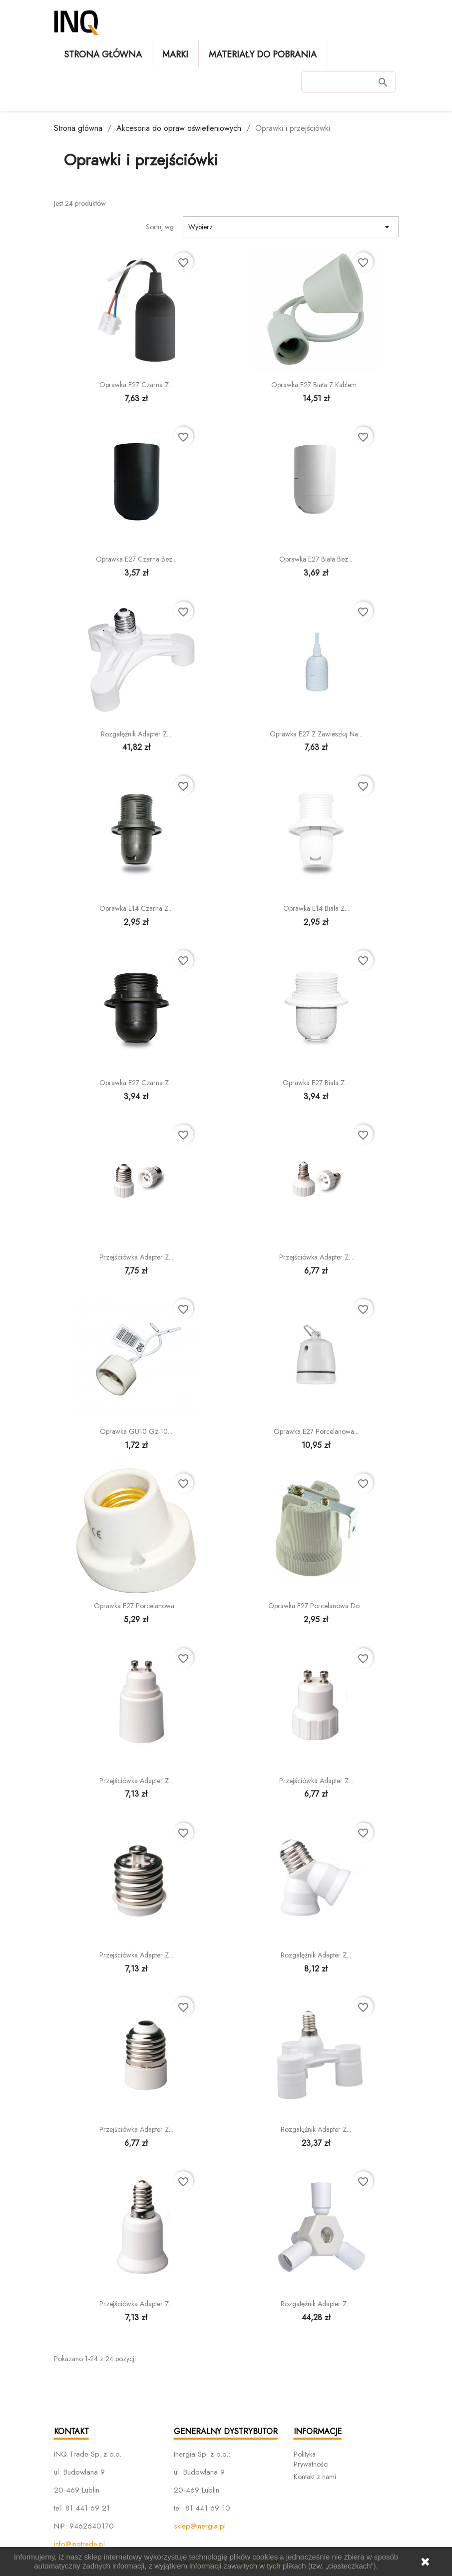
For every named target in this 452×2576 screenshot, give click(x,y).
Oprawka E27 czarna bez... (136, 559)
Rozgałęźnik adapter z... (136, 734)
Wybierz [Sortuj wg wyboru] (290, 227)
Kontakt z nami (315, 2477)
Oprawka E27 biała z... (316, 1083)
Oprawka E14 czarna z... (136, 908)
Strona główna (103, 54)
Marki (175, 54)
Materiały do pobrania (263, 54)
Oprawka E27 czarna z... (136, 385)
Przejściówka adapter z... (136, 1257)
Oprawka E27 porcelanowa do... (316, 1606)
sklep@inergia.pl (200, 2526)
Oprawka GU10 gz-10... (136, 1431)
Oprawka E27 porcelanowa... (316, 1431)
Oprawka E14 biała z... (316, 908)
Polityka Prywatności (311, 2459)
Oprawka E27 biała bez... (316, 559)
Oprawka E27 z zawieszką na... (316, 734)
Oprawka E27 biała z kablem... (316, 385)
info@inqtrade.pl (79, 2544)
